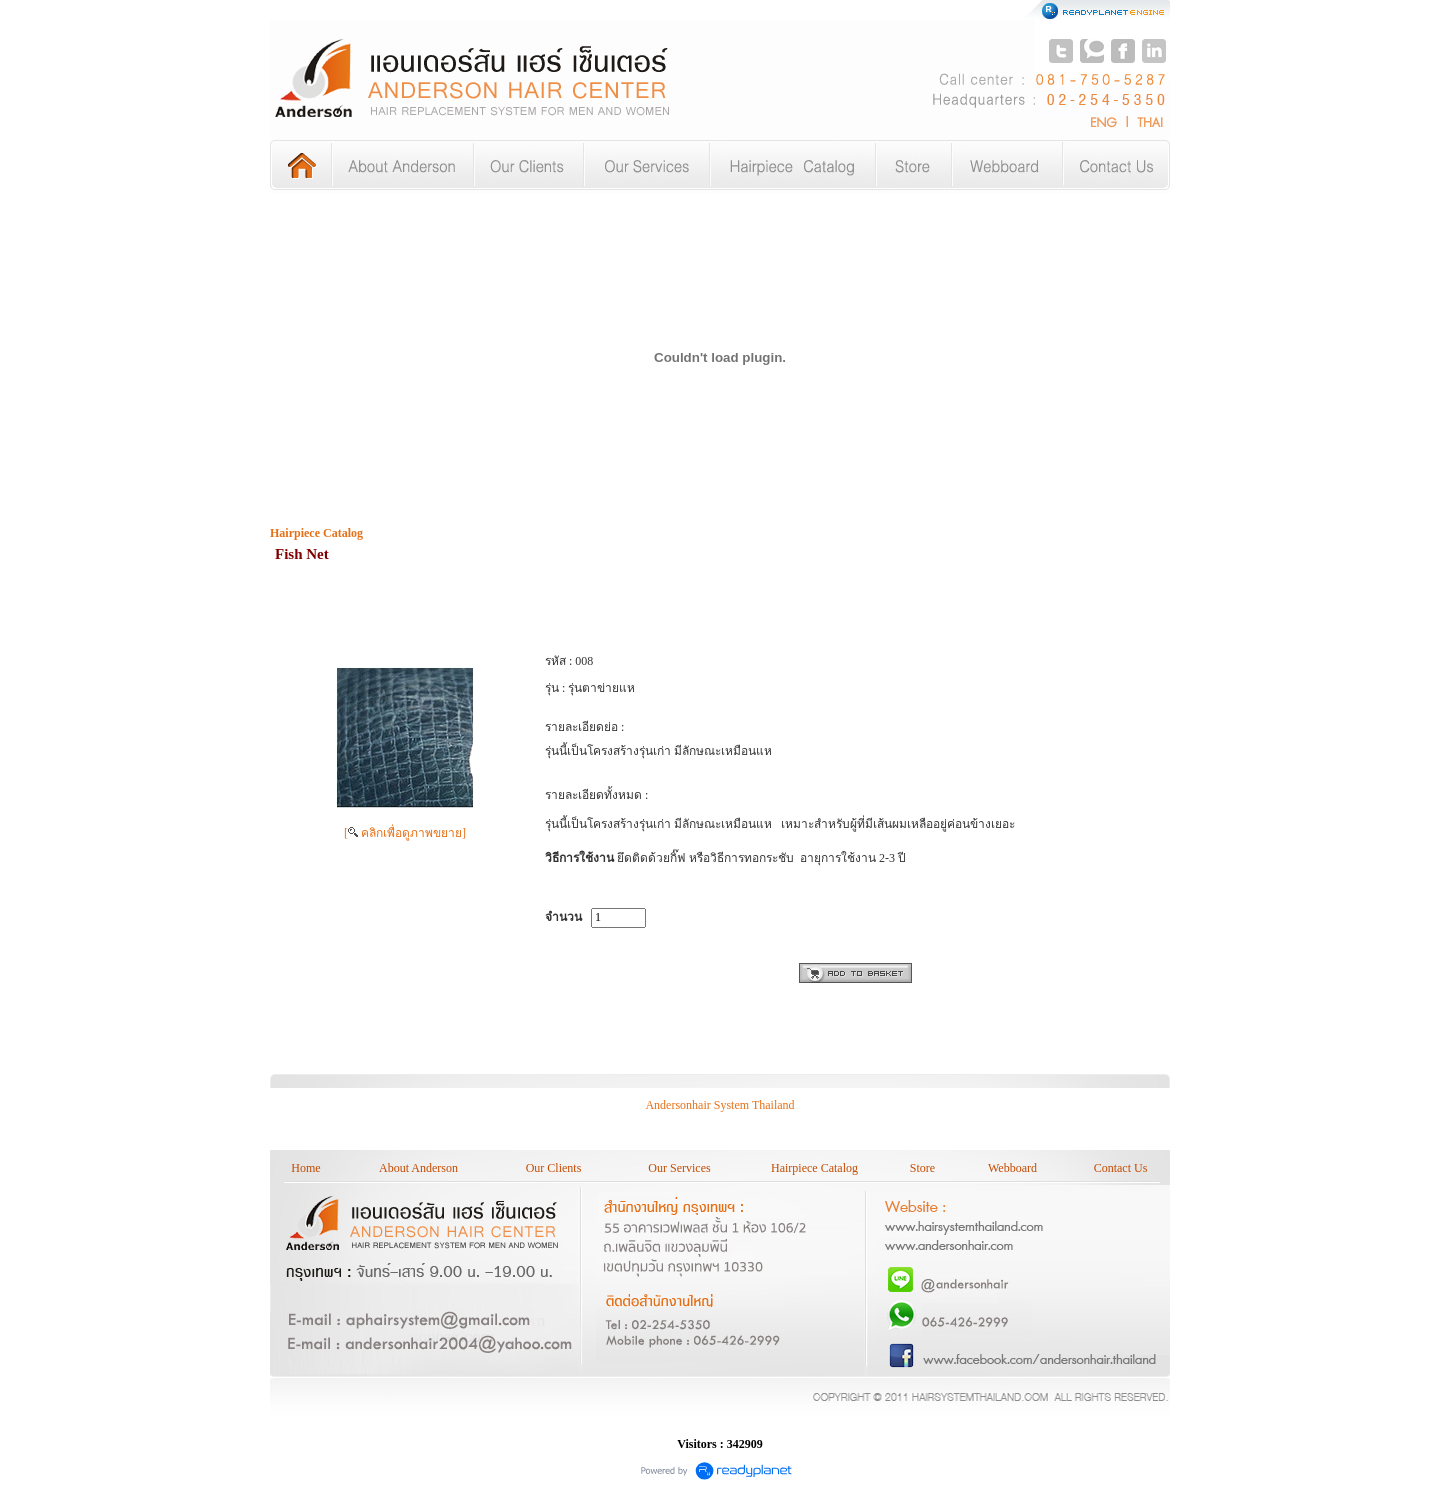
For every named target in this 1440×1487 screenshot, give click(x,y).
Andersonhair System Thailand (719, 1105)
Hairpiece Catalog (316, 533)
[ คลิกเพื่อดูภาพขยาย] (405, 833)
